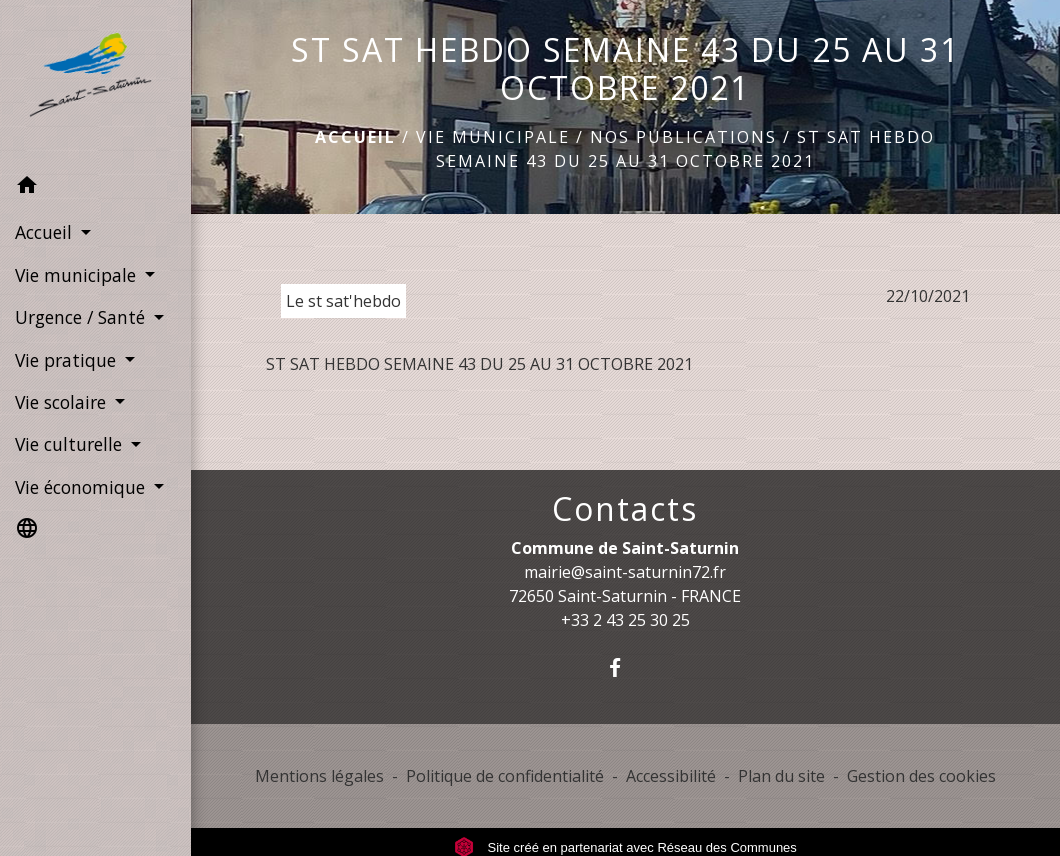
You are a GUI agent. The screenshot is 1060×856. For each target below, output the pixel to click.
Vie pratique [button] (68, 360)
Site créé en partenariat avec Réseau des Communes (625, 847)
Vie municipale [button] (78, 275)
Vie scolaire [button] (63, 402)
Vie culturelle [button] (71, 444)
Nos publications (683, 137)
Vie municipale (493, 137)
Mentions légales (319, 776)
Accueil (355, 137)
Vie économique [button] (82, 487)
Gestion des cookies (921, 776)
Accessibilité (671, 776)
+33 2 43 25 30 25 (625, 620)
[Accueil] (95, 82)
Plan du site (781, 776)
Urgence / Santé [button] (82, 317)
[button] (95, 188)
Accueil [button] (46, 232)
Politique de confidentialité (505, 776)
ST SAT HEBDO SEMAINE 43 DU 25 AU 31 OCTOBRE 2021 (479, 364)
